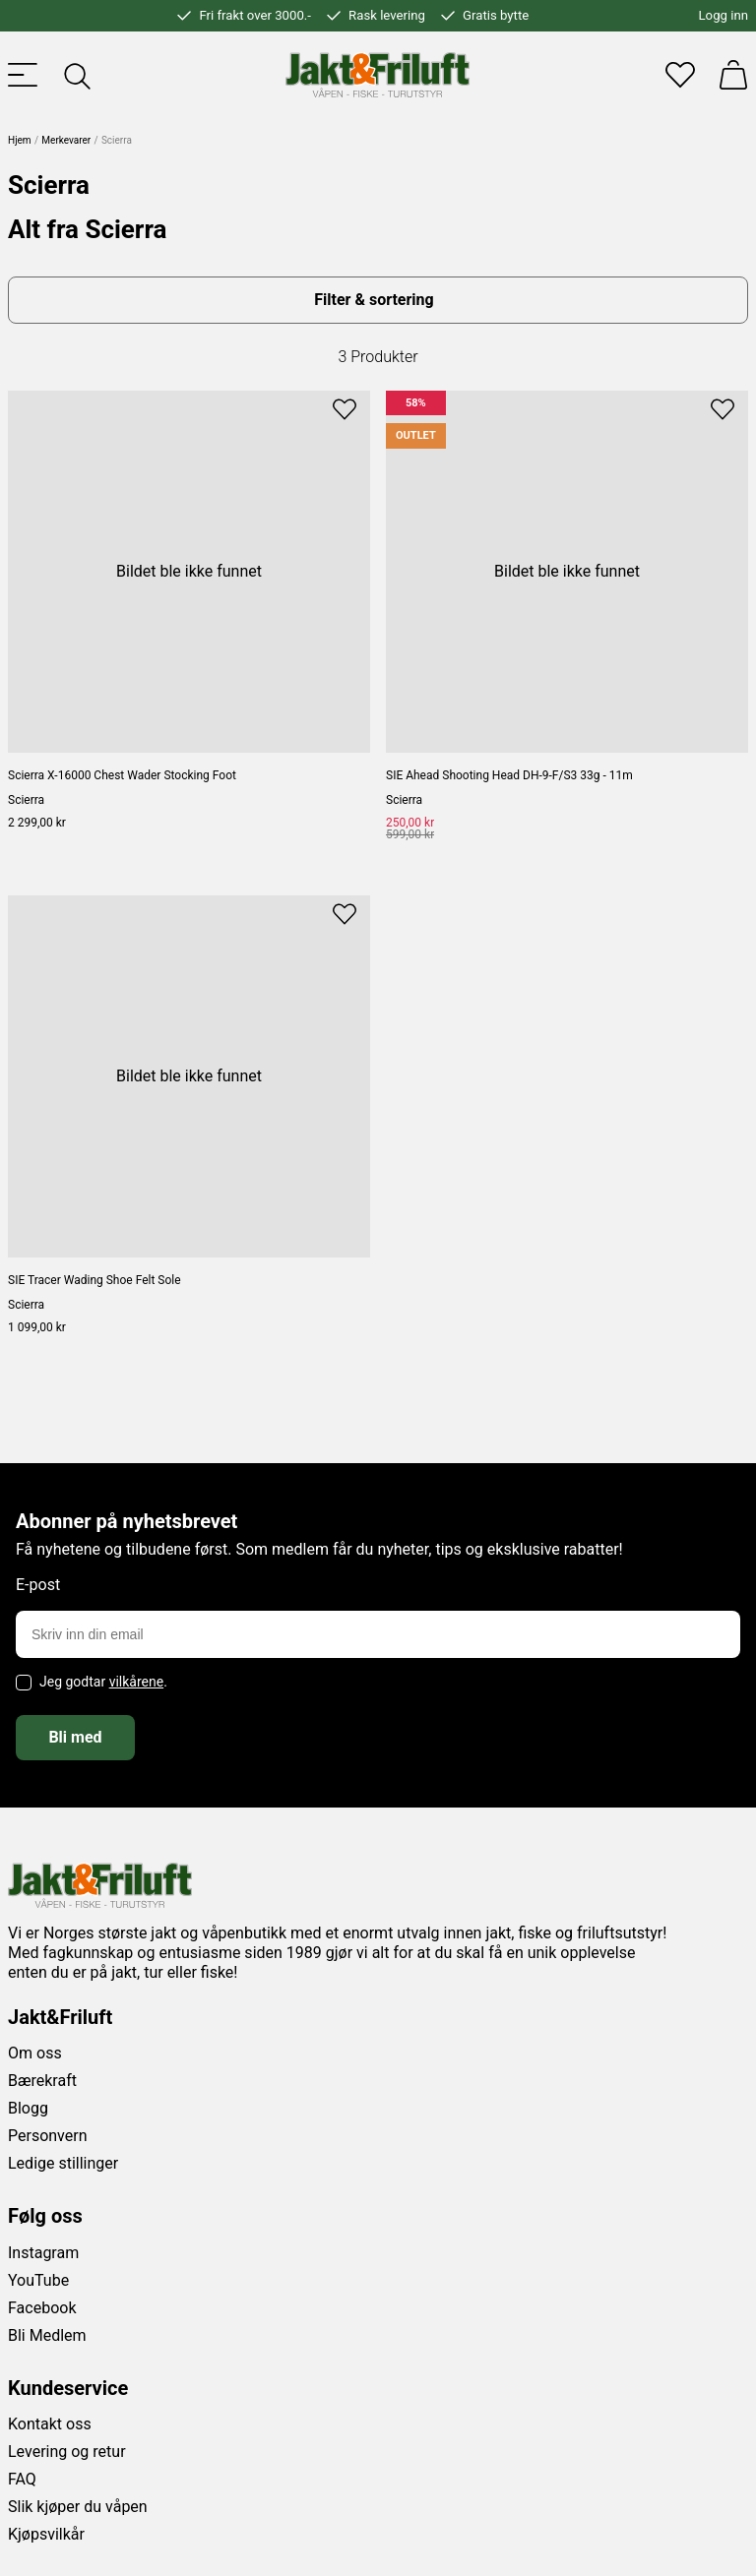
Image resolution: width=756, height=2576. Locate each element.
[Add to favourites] (344, 407)
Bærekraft (42, 2080)
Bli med (74, 1737)
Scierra (26, 800)
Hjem (20, 140)
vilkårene (136, 1681)
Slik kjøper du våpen (78, 2506)
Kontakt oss (50, 2424)
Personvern (48, 2135)
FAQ (22, 2479)
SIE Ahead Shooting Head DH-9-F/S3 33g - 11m (509, 775)
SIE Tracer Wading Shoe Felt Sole (94, 1280)
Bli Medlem (47, 2335)
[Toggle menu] (22, 75)
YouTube (38, 2280)
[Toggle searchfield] (76, 75)
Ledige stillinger (63, 2163)
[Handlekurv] (733, 75)
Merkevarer (66, 140)
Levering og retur (67, 2451)
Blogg (28, 2108)
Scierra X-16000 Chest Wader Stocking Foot (122, 775)
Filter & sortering (373, 299)
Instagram (43, 2252)
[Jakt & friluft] (377, 74)
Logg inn (723, 15)
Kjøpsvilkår (46, 2534)
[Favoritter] (680, 75)
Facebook (42, 2308)
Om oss (35, 2053)
